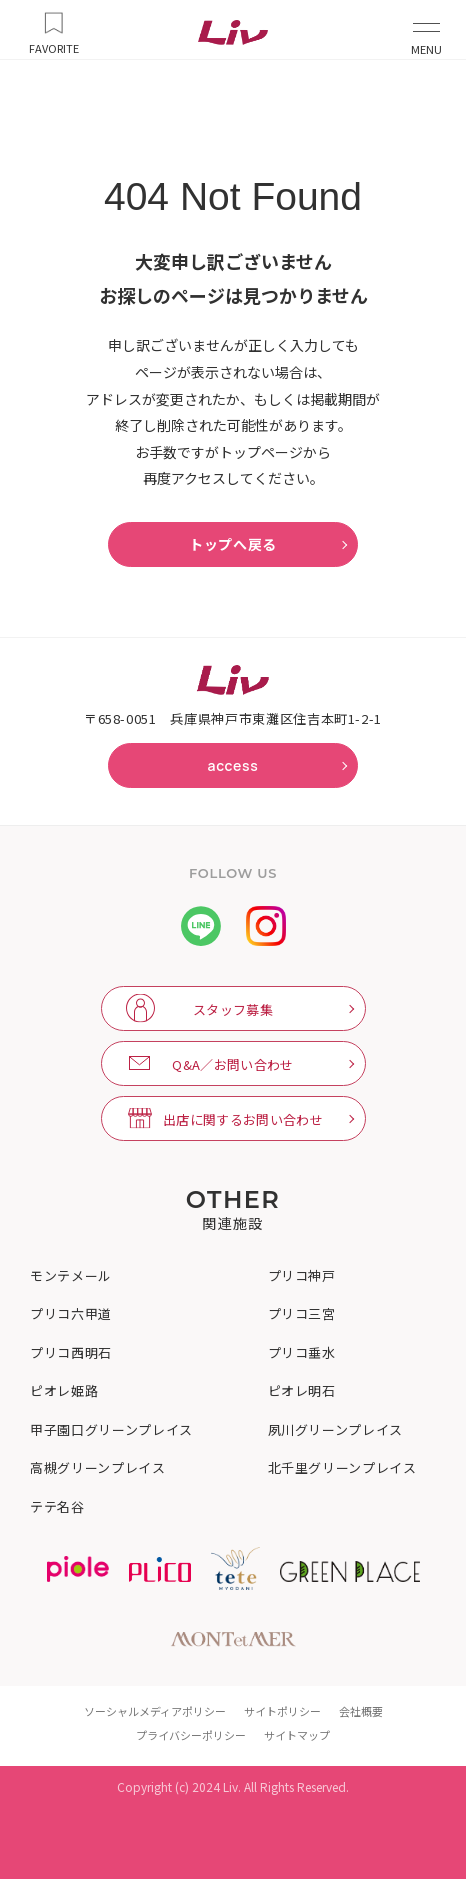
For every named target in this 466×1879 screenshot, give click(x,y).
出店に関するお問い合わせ (243, 1119)
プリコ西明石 (71, 1353)
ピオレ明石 (302, 1391)
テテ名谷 (57, 1507)
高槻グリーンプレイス (98, 1468)
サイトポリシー (282, 1711)
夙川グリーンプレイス (336, 1430)
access (232, 765)
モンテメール (71, 1276)
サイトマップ (297, 1735)
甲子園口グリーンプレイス (111, 1430)
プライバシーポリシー (191, 1735)
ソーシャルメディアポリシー (155, 1711)
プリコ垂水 (302, 1353)
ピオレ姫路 (64, 1391)
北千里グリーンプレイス (342, 1468)
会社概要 (361, 1711)
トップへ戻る (233, 544)
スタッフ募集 (233, 1009)
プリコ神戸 (302, 1276)
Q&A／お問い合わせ (232, 1064)
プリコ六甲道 (71, 1314)
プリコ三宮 (302, 1314)
